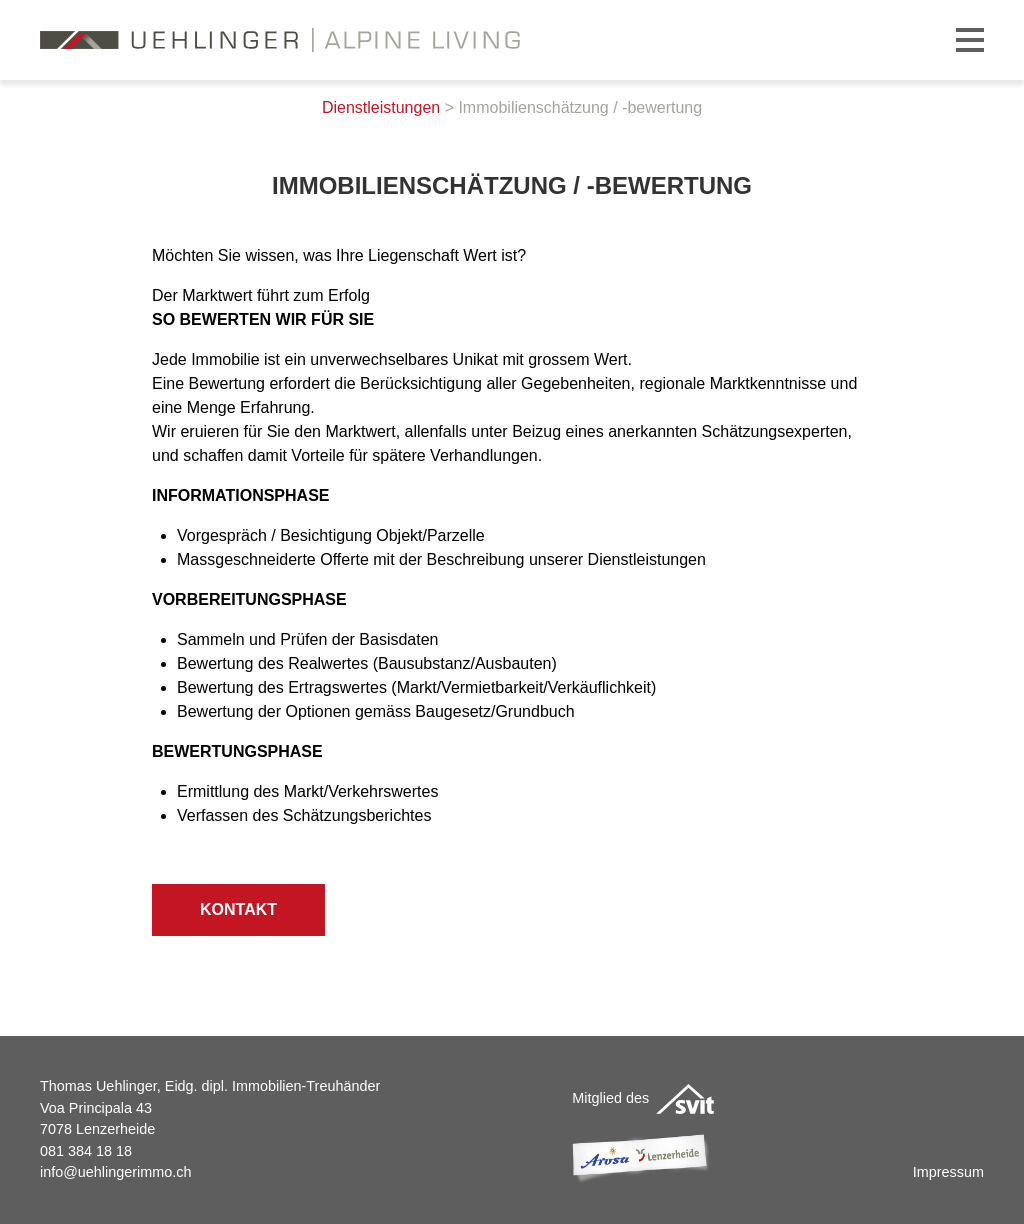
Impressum (948, 1172)
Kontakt (238, 909)
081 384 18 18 (86, 1151)
